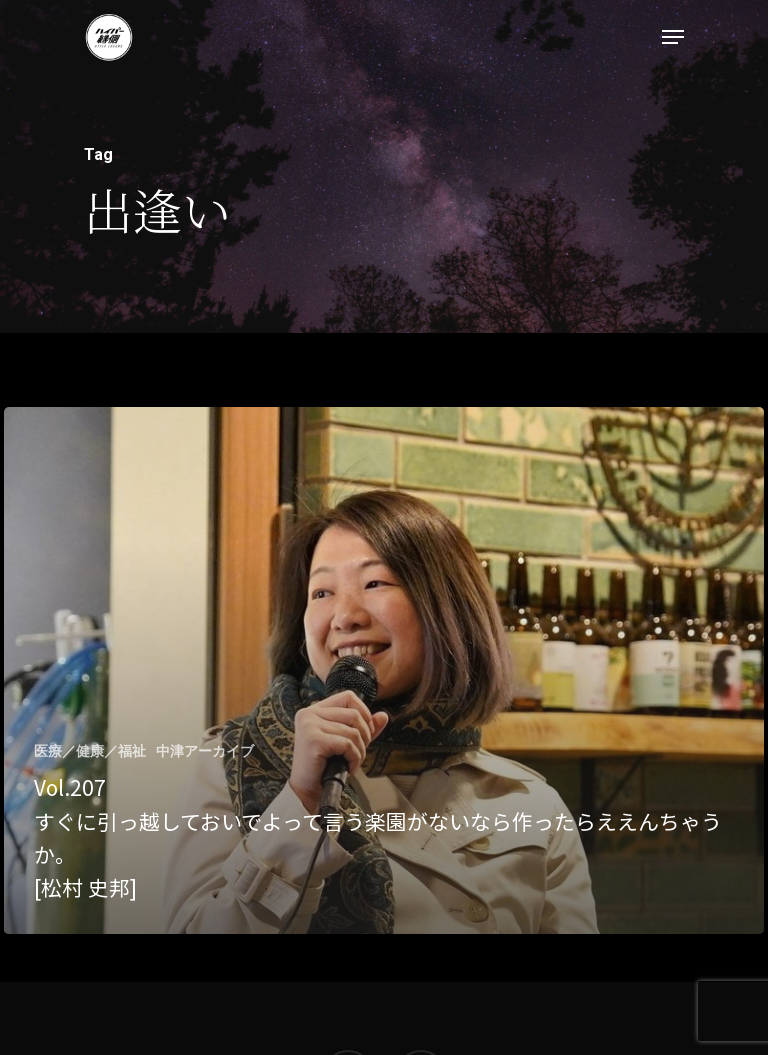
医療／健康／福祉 (90, 751)
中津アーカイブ (205, 751)
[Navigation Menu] (673, 37)
